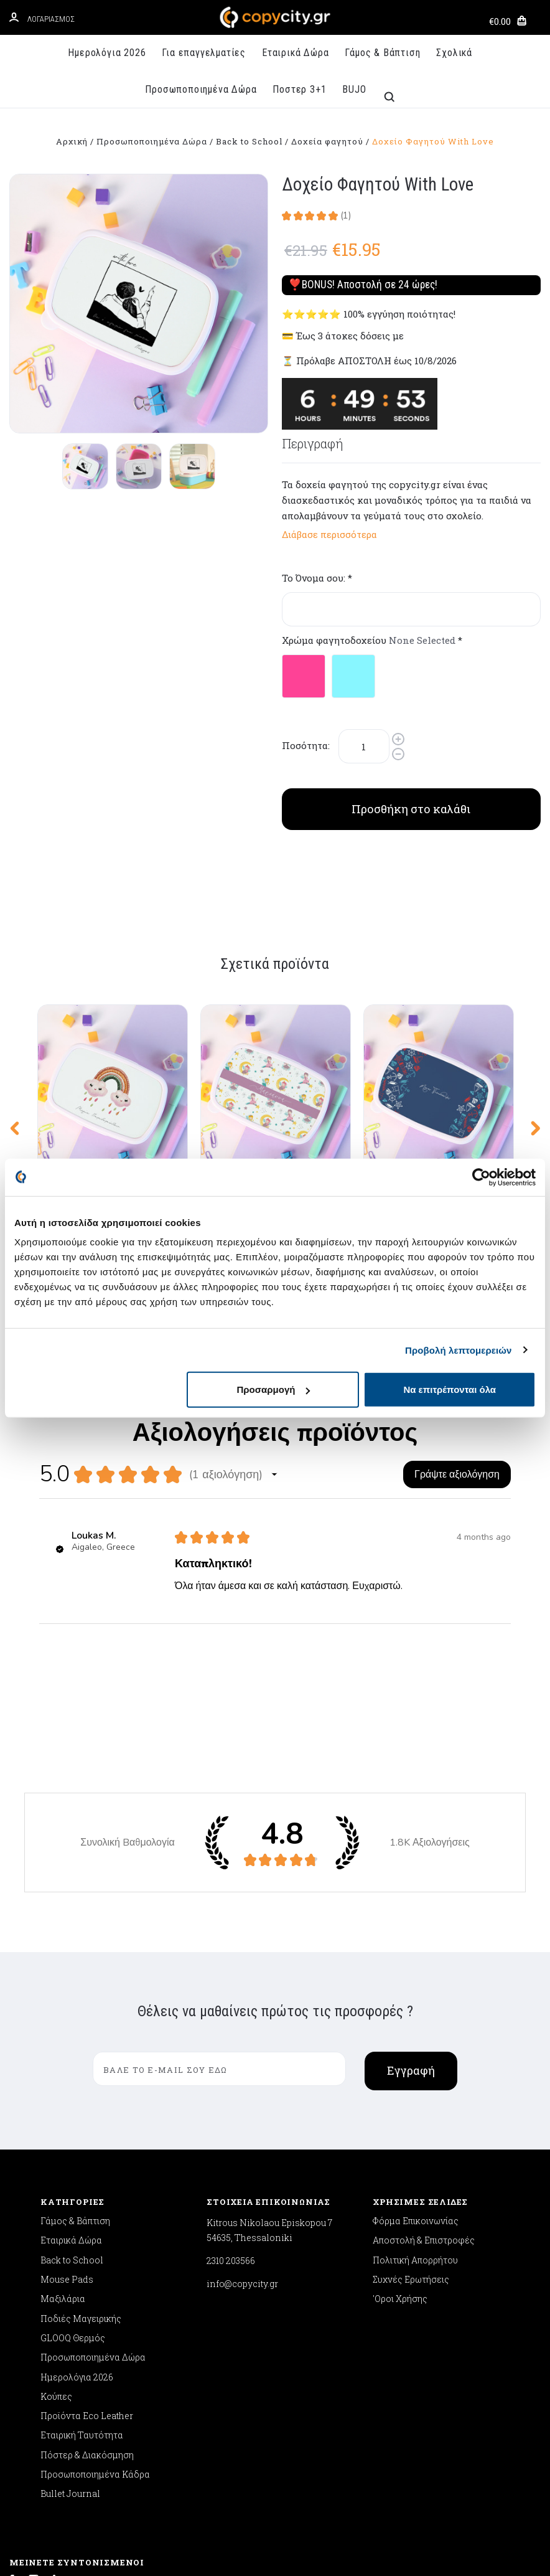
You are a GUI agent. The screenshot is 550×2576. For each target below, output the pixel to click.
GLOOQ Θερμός (72, 2131)
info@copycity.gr (242, 2077)
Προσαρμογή (273, 1389)
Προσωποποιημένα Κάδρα (95, 2268)
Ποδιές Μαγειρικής (80, 2112)
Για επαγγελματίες (204, 53)
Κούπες (56, 2190)
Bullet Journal (70, 2287)
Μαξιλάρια (62, 2092)
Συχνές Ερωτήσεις (411, 2072)
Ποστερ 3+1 (299, 89)
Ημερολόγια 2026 (107, 53)
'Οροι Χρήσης (400, 2092)
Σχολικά (454, 53)
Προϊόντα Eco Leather (86, 2209)
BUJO (354, 89)
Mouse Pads (66, 2072)
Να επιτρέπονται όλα (449, 1389)
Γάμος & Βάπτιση (382, 53)
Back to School (71, 2053)
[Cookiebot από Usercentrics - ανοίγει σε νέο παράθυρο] (481, 1177)
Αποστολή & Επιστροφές (424, 2034)
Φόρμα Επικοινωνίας (416, 2014)
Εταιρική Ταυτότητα (81, 2229)
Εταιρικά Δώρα (295, 53)
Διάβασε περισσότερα (329, 534)
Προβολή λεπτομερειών (458, 1349)
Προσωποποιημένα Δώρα (200, 89)
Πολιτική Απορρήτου (415, 2053)
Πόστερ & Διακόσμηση (87, 2248)
